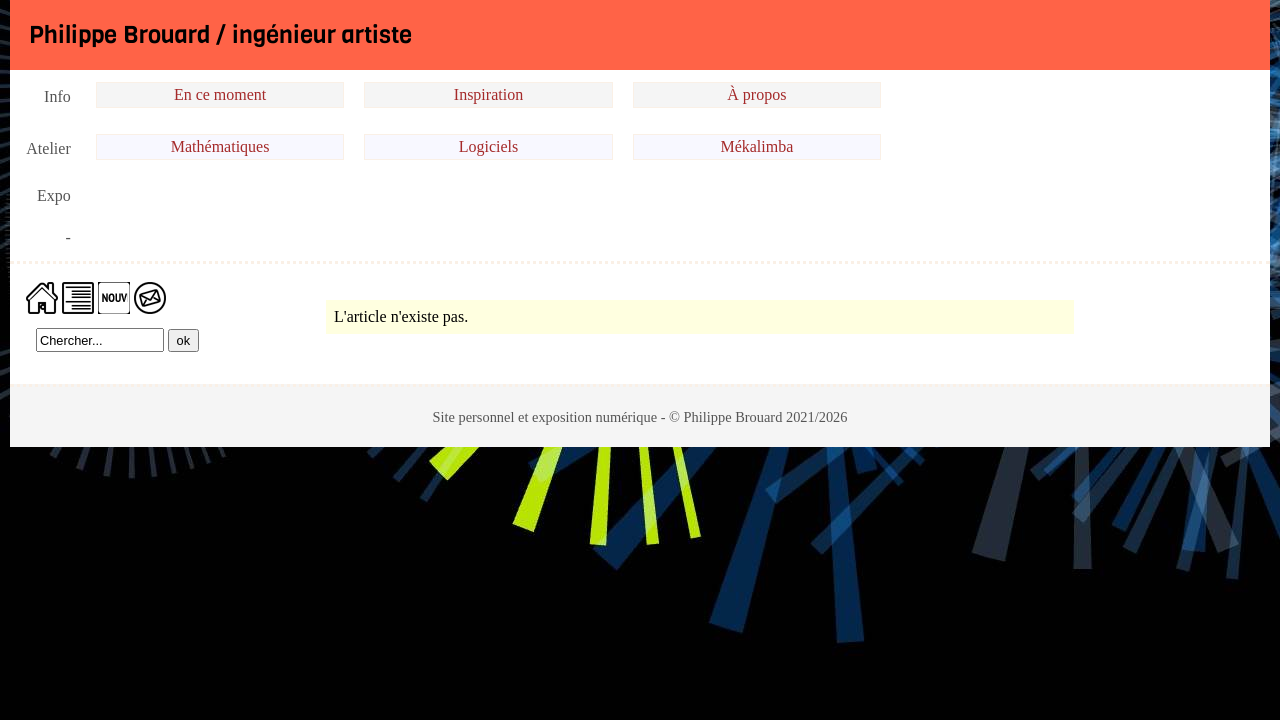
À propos (756, 94)
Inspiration (488, 94)
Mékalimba (756, 146)
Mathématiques (220, 146)
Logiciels (489, 146)
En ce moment (220, 94)
